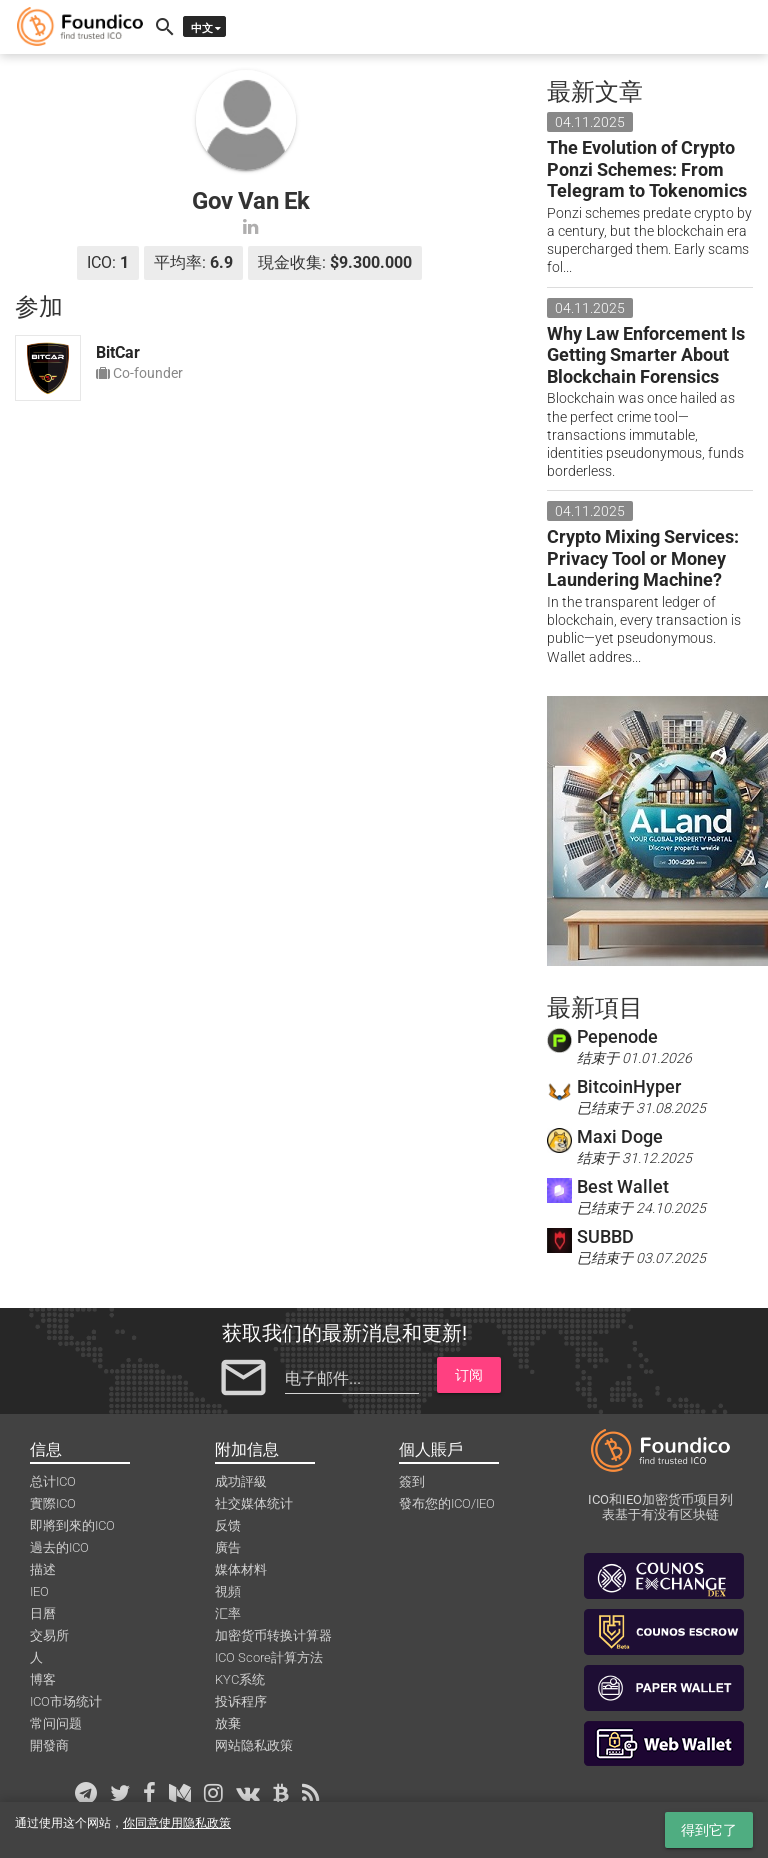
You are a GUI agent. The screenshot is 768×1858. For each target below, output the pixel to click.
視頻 (228, 1591)
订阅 (469, 1375)
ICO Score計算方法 (269, 1657)
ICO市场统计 (66, 1701)
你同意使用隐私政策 (177, 1823)
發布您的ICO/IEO (447, 1503)
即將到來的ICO (72, 1525)
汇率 (228, 1613)
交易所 (49, 1635)
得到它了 (709, 1830)
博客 (43, 1679)
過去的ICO (59, 1547)
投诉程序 (241, 1701)
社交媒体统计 (254, 1503)
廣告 (228, 1547)
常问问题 (56, 1723)
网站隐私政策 (254, 1745)
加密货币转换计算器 (273, 1635)
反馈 (228, 1525)
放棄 (228, 1723)
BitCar (118, 352)
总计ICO (53, 1481)
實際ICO (53, 1503)
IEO (39, 1591)
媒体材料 (241, 1569)
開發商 (49, 1745)
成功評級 (241, 1481)
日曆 (43, 1613)
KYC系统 (240, 1679)
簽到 (412, 1481)
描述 (43, 1569)
